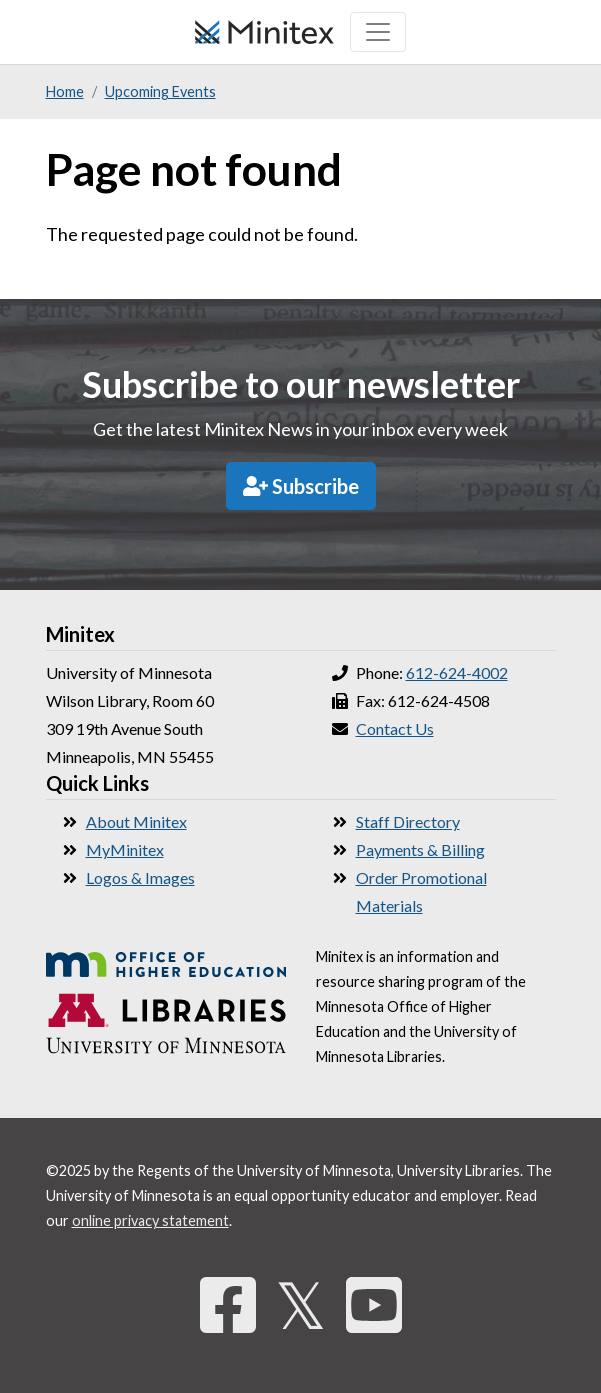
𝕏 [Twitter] (301, 1304)
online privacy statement (150, 1220)
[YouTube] (374, 1304)
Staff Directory (408, 821)
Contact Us (395, 728)
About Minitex (136, 821)
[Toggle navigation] (378, 32)
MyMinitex (125, 849)
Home (65, 91)
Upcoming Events (160, 91)
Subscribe (301, 486)
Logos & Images (140, 877)
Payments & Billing (420, 849)
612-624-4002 (457, 672)
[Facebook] (228, 1304)
